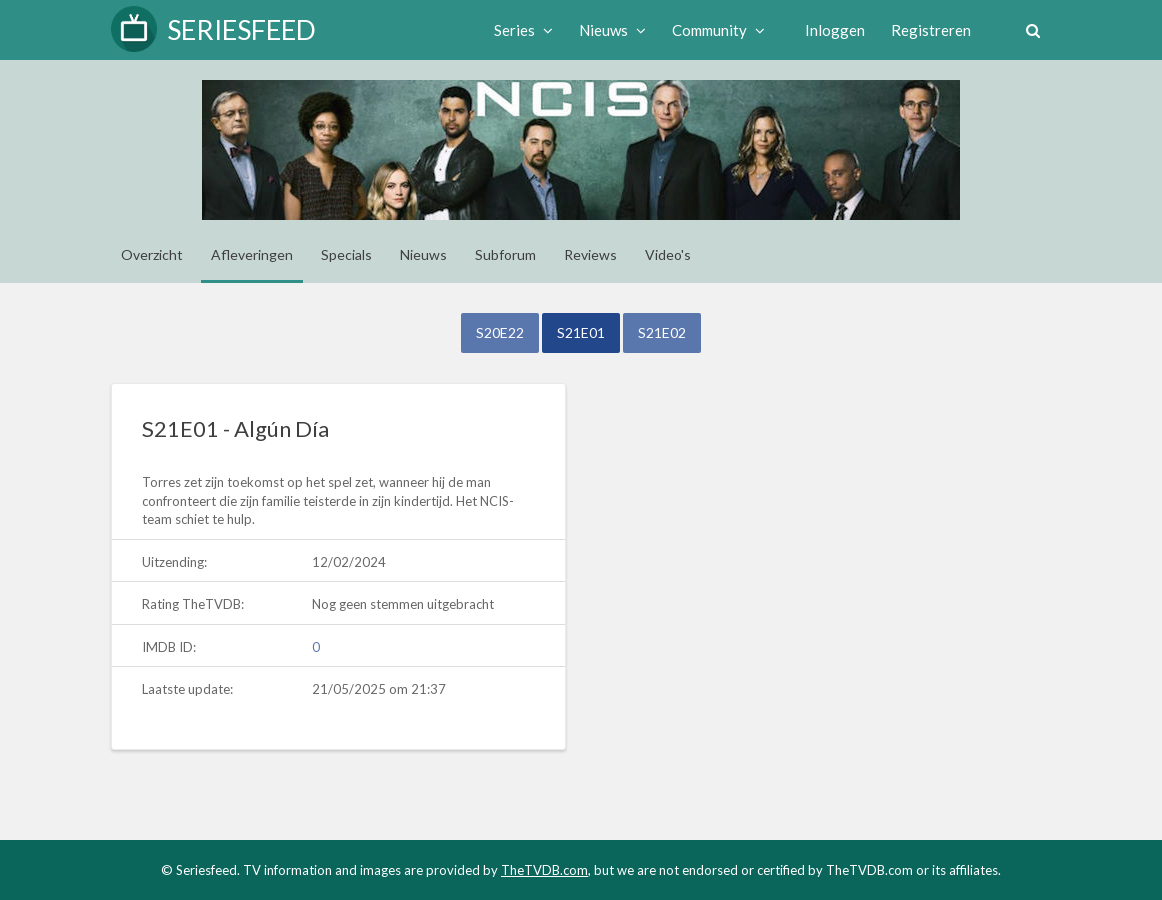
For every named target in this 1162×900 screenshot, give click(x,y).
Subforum (505, 254)
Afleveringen (252, 254)
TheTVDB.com (544, 870)
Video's (668, 254)
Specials (346, 254)
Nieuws (612, 30)
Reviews (590, 254)
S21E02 (662, 332)
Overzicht (152, 254)
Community (718, 30)
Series (523, 30)
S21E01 (581, 332)
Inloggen (835, 30)
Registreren (931, 30)
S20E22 (500, 332)
